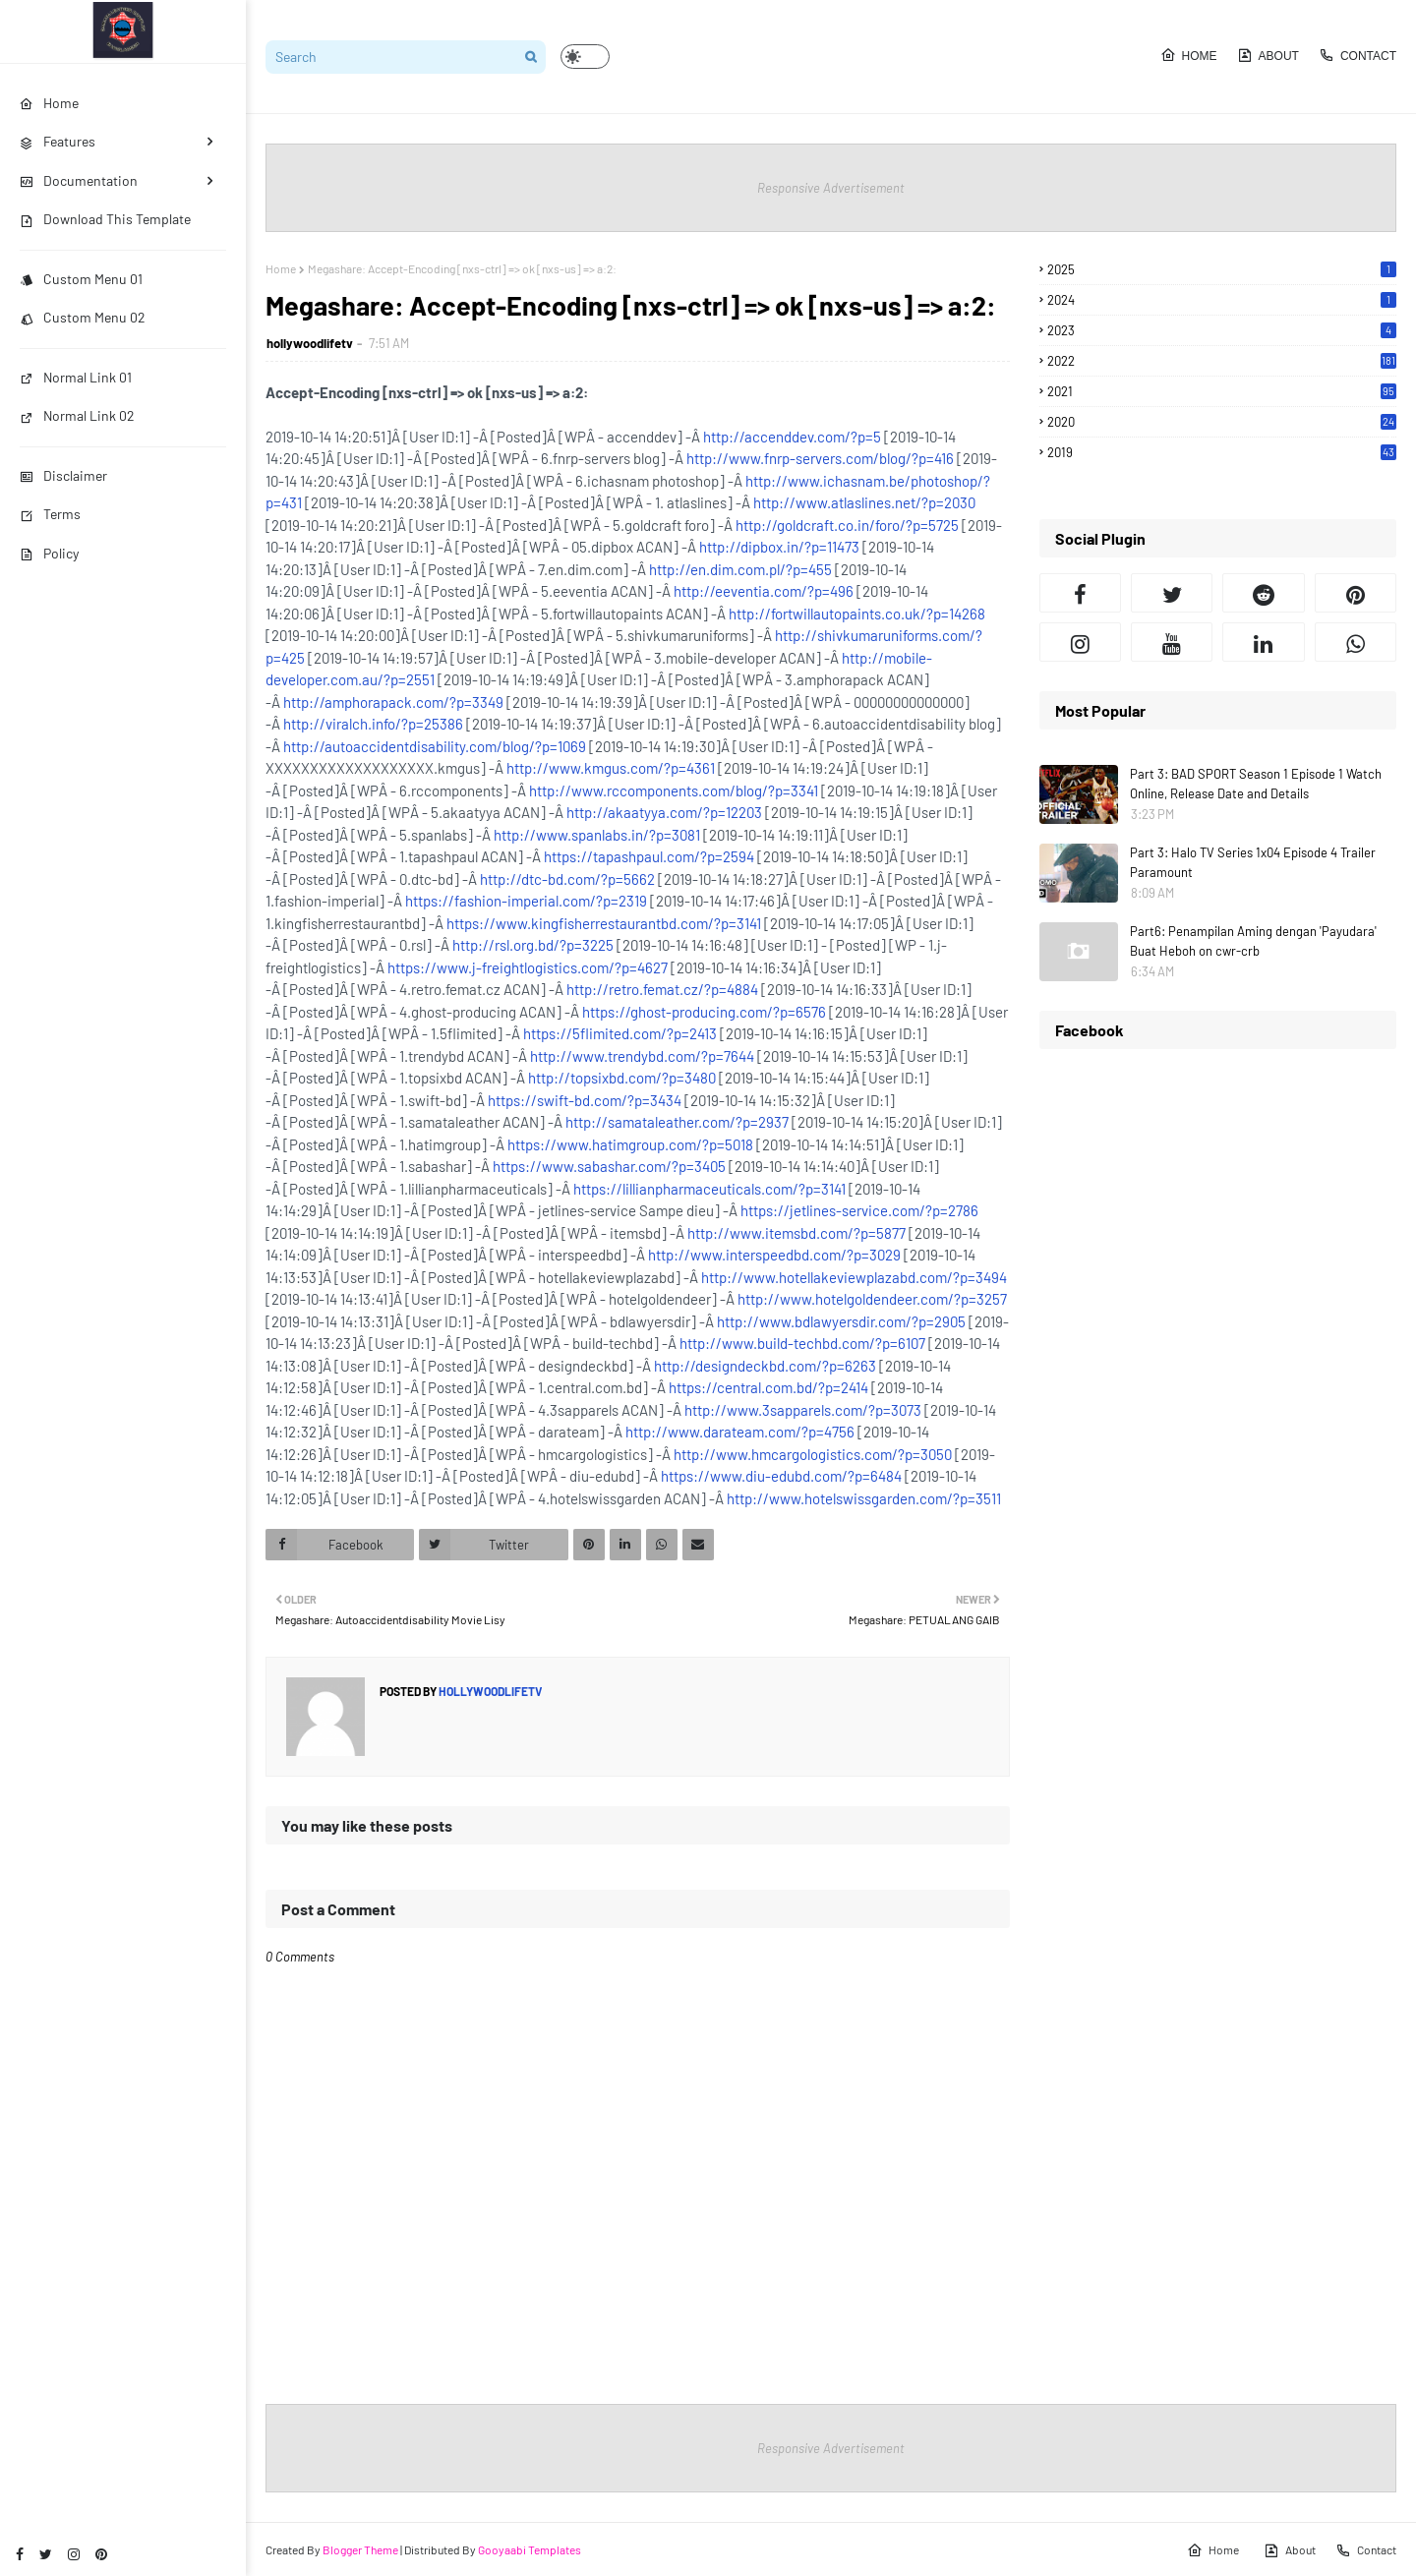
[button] (585, 56)
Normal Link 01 (76, 377)
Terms (50, 513)
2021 (1221, 391)
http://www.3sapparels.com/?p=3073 (802, 1410)
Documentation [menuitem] (79, 180)
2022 (1221, 361)
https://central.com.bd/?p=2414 (768, 1387)
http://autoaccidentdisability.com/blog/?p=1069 (434, 746)
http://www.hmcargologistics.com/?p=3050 (813, 1454)
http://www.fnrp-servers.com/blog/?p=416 (820, 458)
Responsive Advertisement (831, 188)
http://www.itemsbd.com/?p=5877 (796, 1233)
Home (1188, 55)
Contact (1357, 55)
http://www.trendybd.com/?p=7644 (642, 1056)
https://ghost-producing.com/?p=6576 (704, 1012)
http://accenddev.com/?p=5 (792, 436)
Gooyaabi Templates (529, 2549)
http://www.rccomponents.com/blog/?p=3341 (673, 790)
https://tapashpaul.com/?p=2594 (649, 856)
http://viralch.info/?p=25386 (373, 723)
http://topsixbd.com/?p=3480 (622, 1077)
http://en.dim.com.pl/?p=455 (740, 569)
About (1268, 55)
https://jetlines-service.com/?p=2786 (859, 1210)
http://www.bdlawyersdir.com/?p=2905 (841, 1321)
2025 (1221, 269)
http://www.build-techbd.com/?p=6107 (802, 1343)
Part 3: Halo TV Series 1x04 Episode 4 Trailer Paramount (1253, 862)
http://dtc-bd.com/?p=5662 (567, 879)
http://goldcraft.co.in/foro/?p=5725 (847, 525)
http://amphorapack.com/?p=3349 (393, 702)
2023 (1221, 330)
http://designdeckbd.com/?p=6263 (765, 1366)
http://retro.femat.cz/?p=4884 (662, 989)
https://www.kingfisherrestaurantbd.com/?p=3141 (603, 923)
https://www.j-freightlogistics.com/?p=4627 (527, 967)
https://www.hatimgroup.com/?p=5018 (630, 1144)
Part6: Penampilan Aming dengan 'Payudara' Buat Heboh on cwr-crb (1253, 941)
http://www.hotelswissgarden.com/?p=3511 (864, 1498)
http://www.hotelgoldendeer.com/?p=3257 (872, 1299)
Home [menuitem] (49, 102)
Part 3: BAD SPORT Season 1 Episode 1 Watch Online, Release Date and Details (1256, 783)
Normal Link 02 (77, 415)
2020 (1221, 422)
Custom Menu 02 (83, 317)
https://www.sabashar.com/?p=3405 (609, 1166)
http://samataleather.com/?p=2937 (677, 1122)
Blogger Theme (360, 2549)
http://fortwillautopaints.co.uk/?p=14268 (857, 613)
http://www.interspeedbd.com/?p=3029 (774, 1254)
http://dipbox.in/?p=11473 (779, 547)
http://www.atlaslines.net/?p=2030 (864, 502)
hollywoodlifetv (309, 343)
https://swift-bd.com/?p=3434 (584, 1100)
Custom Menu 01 (81, 278)
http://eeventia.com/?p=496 (764, 591)
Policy (49, 553)
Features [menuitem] (57, 141)
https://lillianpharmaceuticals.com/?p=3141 (709, 1189)
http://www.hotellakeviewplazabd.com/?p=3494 (854, 1277)
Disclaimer (63, 475)
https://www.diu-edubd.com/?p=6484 (781, 1476)
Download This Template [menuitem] (105, 218)
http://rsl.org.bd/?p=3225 (533, 945)
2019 (1221, 452)
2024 (1221, 300)
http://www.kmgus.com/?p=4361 (610, 768)
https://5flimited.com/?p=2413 (620, 1033)
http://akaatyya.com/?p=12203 (664, 812)
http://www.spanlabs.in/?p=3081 (597, 835)
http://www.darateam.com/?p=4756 (740, 1431)
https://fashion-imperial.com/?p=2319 (526, 900)
